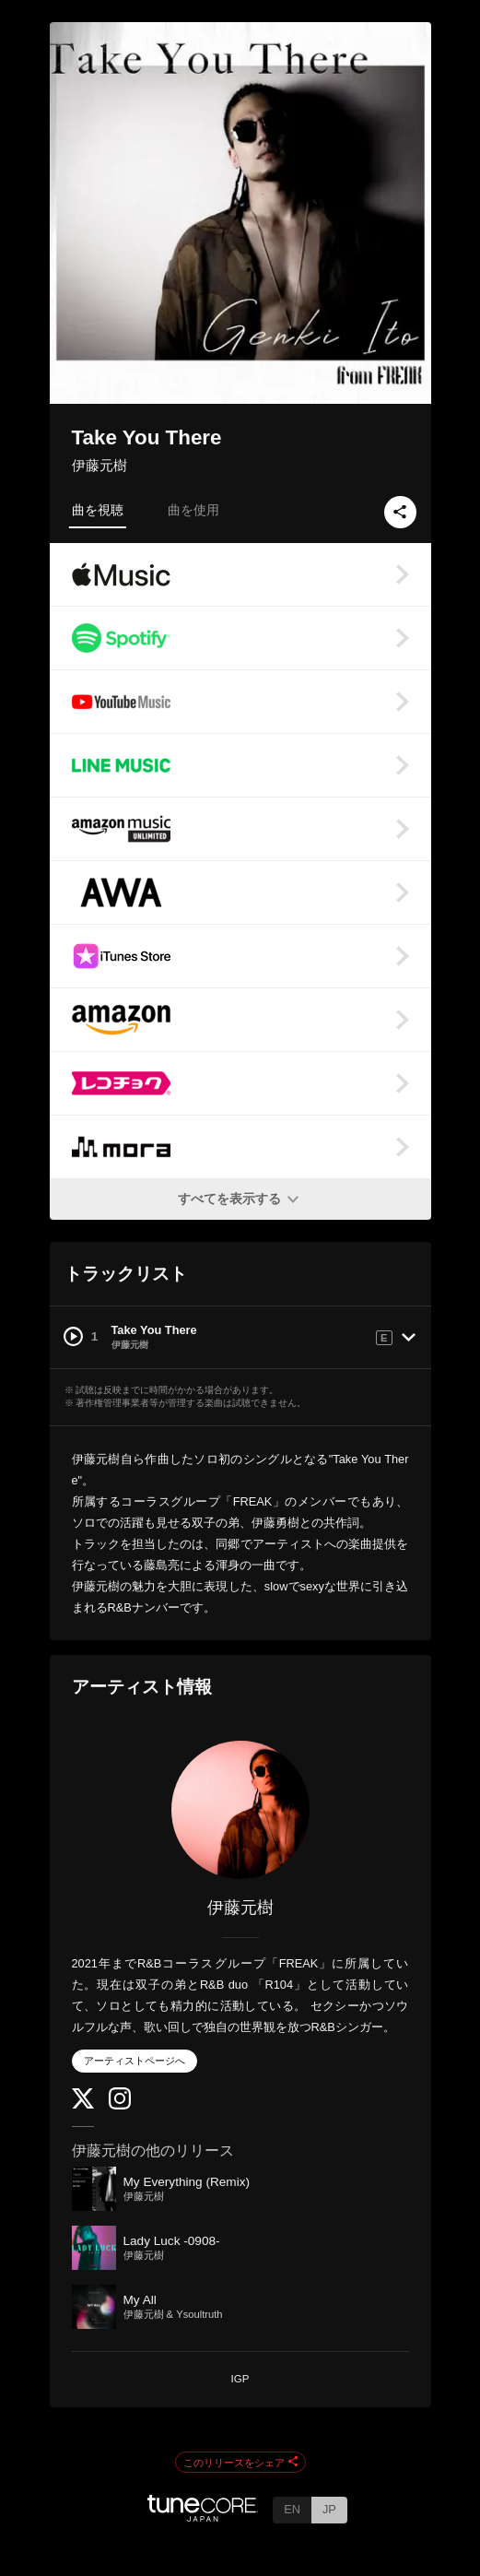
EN (292, 2509)
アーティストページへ (134, 2060)
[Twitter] (83, 2104)
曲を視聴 (97, 509)
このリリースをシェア (240, 2462)
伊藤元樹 (99, 465)
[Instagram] (120, 2105)
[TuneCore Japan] (202, 2516)
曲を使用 (193, 509)
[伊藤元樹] (240, 1810)
